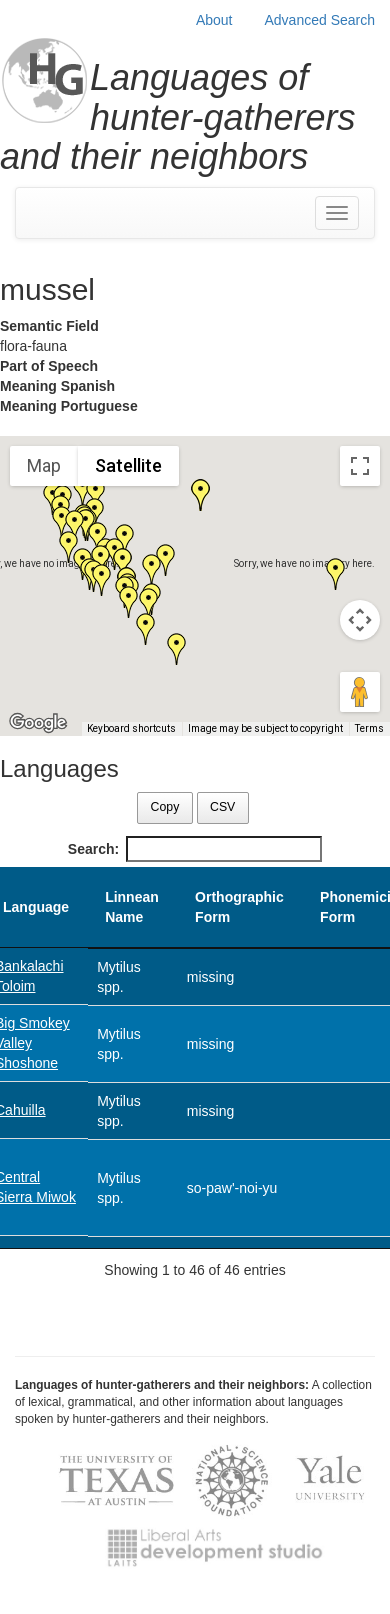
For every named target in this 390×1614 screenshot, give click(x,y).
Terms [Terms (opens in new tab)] (369, 728)
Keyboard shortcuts (131, 728)
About (214, 20)
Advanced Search (319, 20)
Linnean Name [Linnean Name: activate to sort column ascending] (132, 907)
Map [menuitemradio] (44, 465)
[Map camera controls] (360, 620)
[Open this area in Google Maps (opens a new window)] (38, 723)
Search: (195, 849)
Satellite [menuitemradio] (128, 465)
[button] (102, 580)
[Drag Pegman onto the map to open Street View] (360, 692)
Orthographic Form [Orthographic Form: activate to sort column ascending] (239, 907)
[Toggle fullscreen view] (360, 466)
